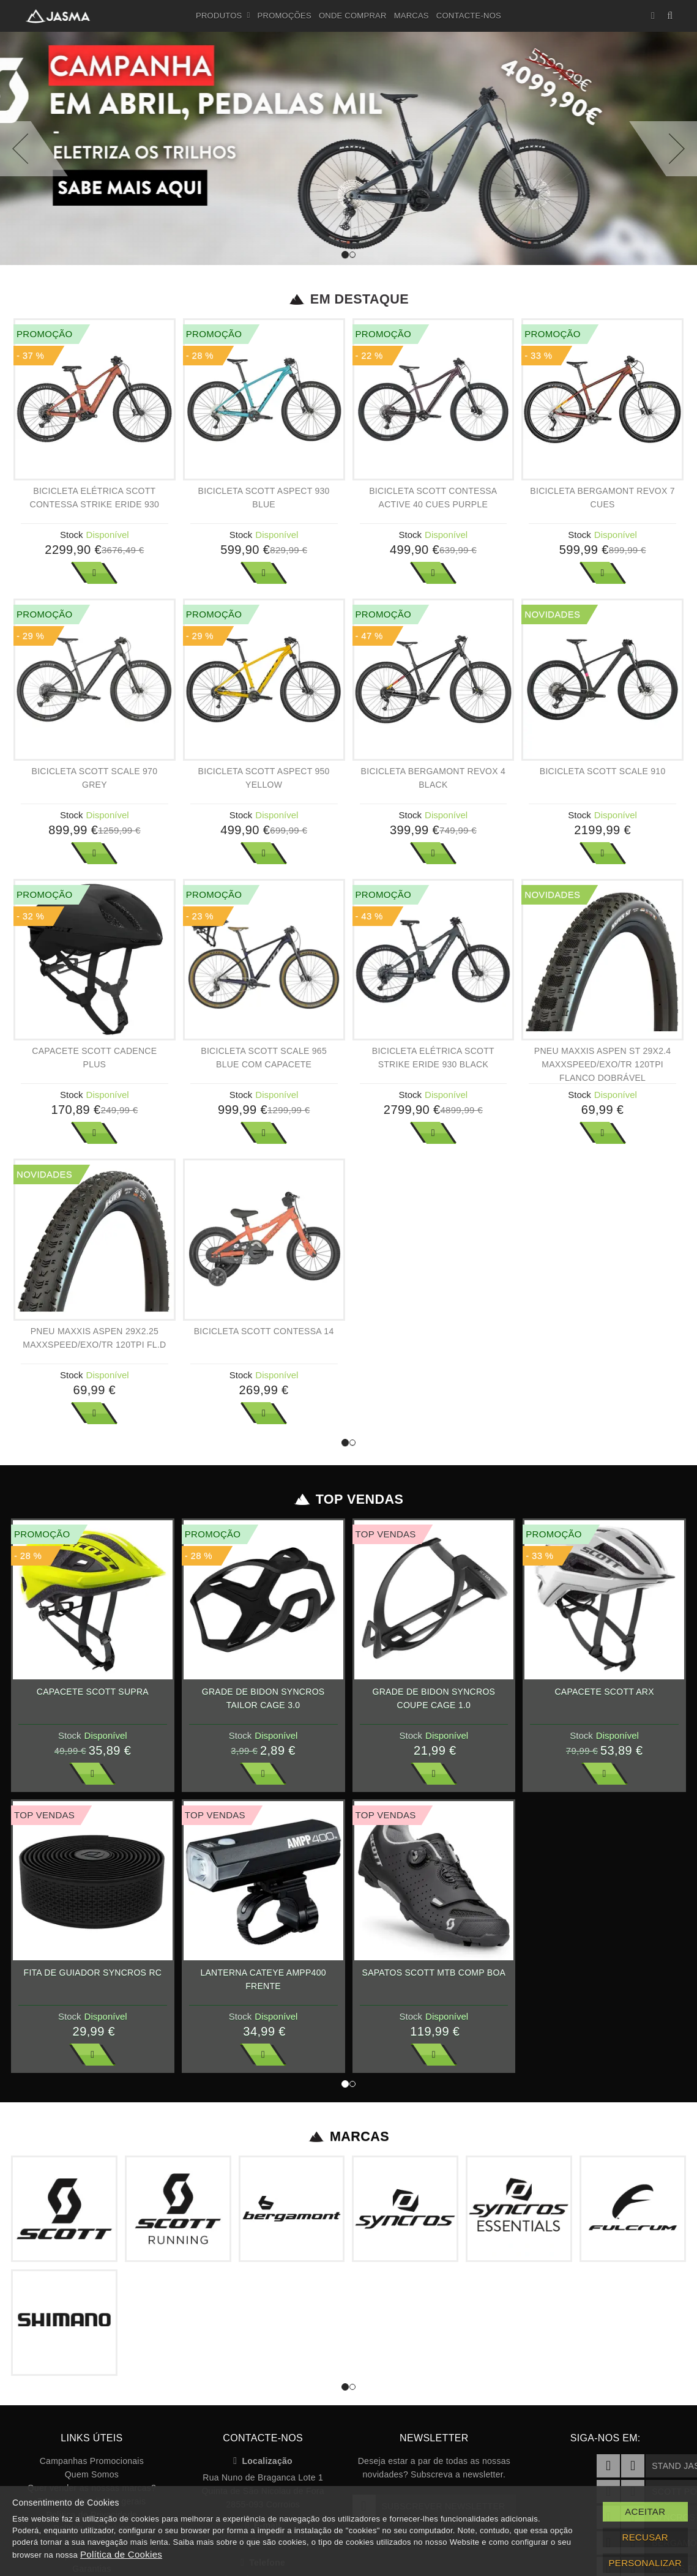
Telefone (262, 2407)
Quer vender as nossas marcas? (92, 2333)
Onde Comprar (353, 15)
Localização (263, 2306)
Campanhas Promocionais (92, 2306)
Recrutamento (91, 2427)
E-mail (263, 2370)
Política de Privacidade (91, 2360)
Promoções (284, 15)
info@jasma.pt (262, 2387)
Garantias (91, 2414)
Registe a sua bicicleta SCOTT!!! (92, 2454)
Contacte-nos (468, 15)
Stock (71, 534)
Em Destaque (348, 299)
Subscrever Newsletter (428, 2351)
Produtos (223, 16)
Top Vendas (348, 1473)
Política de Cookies (91, 2373)
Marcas (411, 15)
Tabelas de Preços (92, 2387)
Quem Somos (92, 2319)
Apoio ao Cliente (91, 2400)
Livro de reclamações (92, 2441)
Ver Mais (94, 573)
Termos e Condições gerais (92, 2346)
